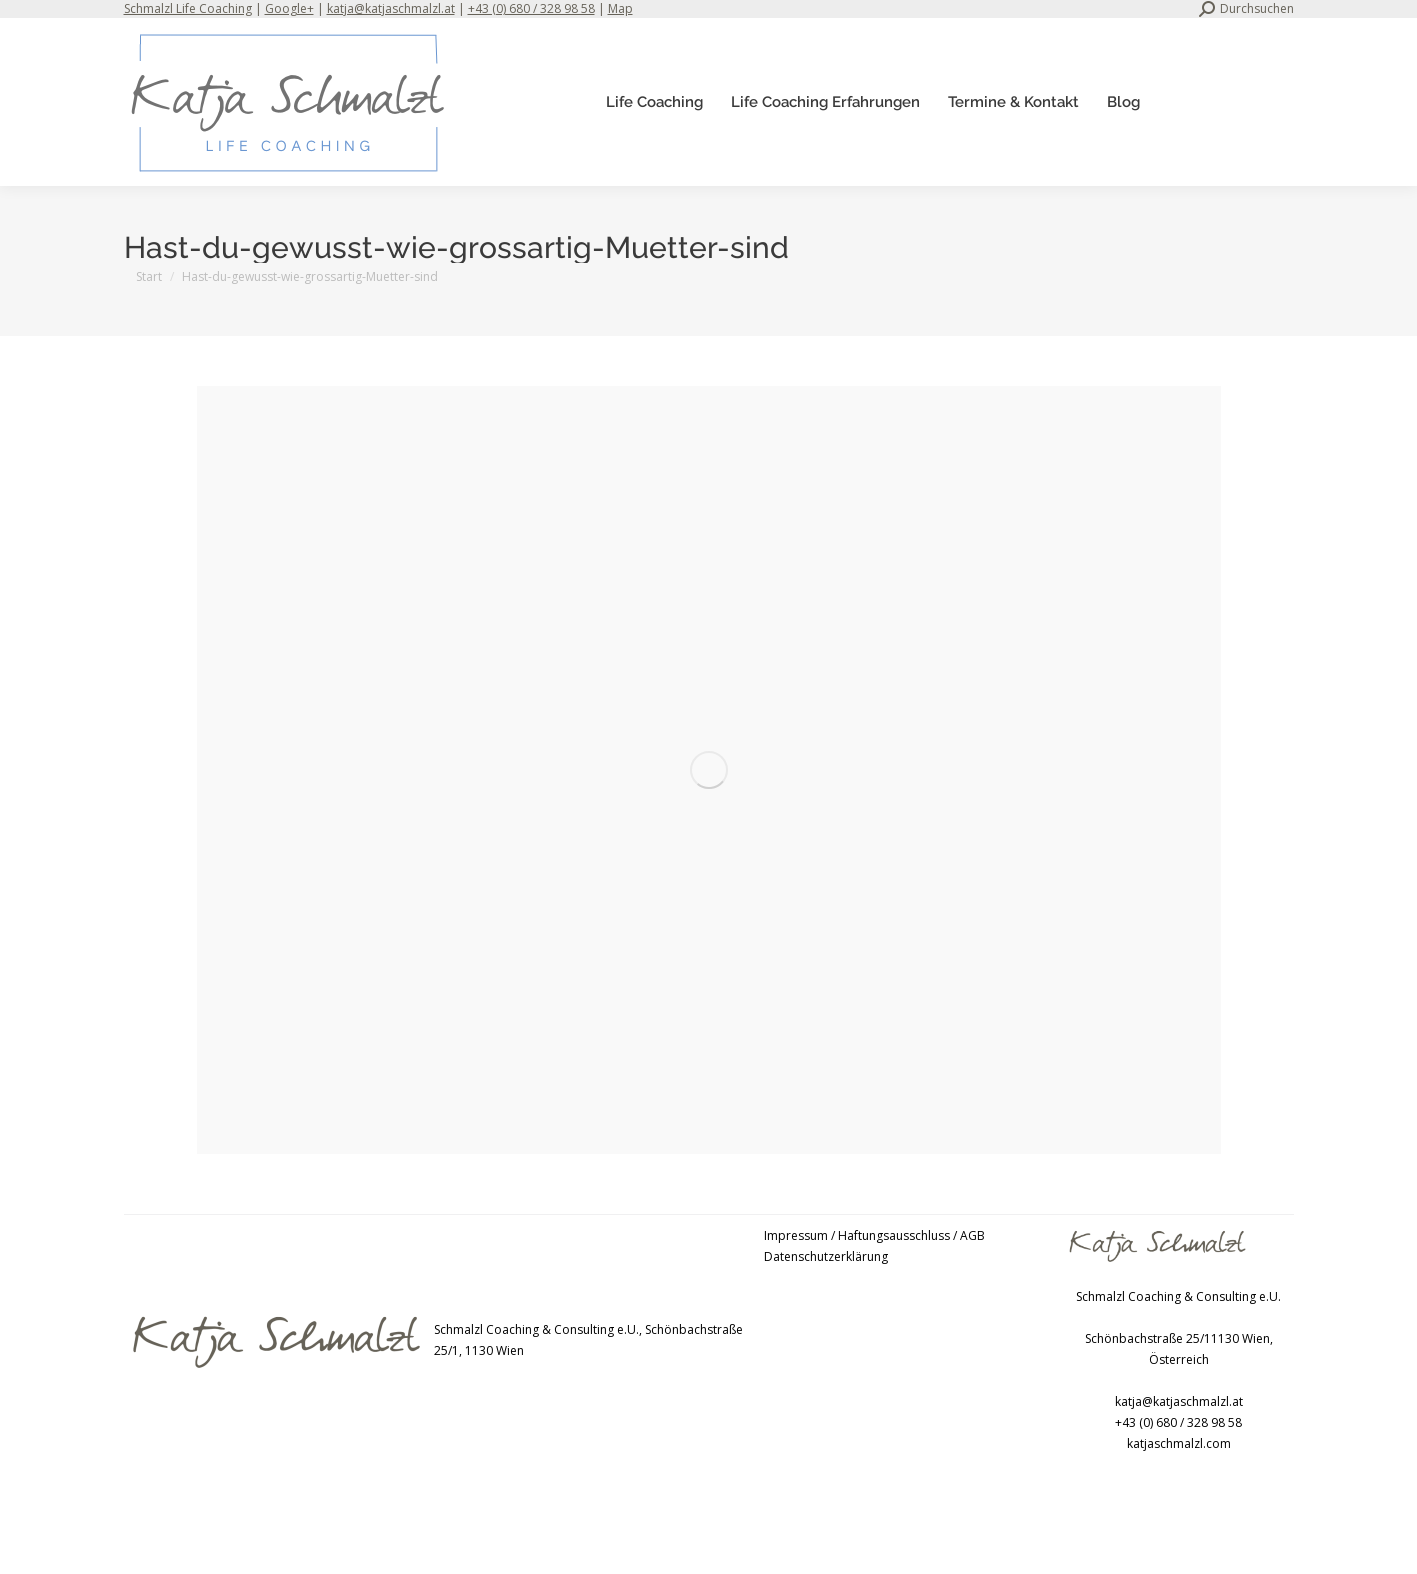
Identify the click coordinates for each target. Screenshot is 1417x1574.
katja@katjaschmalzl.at (391, 8)
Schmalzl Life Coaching (188, 8)
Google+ (289, 8)
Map (620, 8)
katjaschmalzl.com (1179, 1443)
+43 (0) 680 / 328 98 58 (531, 8)
